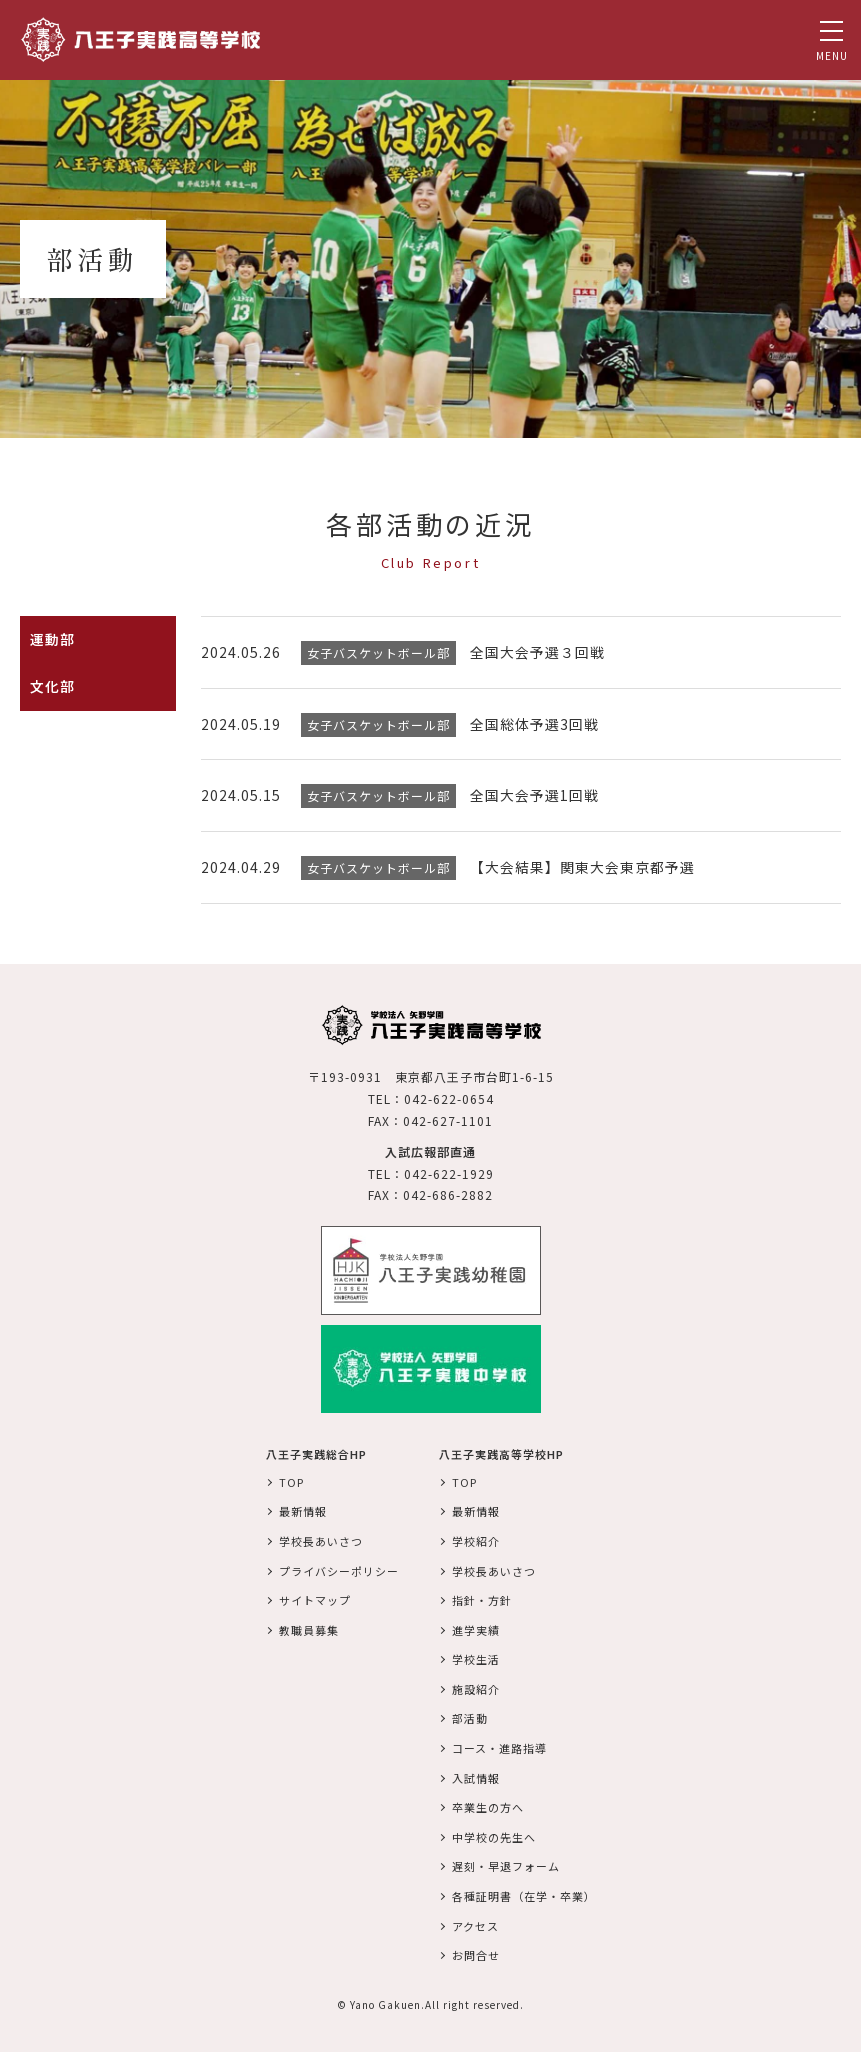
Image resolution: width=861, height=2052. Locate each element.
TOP (291, 1479)
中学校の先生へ (494, 1834)
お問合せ (476, 1952)
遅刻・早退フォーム (506, 1864)
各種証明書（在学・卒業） (524, 1893)
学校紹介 (476, 1538)
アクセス (475, 1923)
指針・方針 (482, 1597)
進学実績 (476, 1627)
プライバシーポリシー (339, 1568)
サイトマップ (315, 1597)
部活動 (470, 1716)
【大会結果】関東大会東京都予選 (582, 865)
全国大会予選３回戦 (537, 652)
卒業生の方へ (488, 1805)
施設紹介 (476, 1686)
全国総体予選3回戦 (534, 723)
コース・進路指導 (499, 1745)
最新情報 (303, 1509)
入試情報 (476, 1775)
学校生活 (476, 1657)
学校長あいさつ (321, 1538)
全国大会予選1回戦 (534, 794)
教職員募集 (309, 1627)
